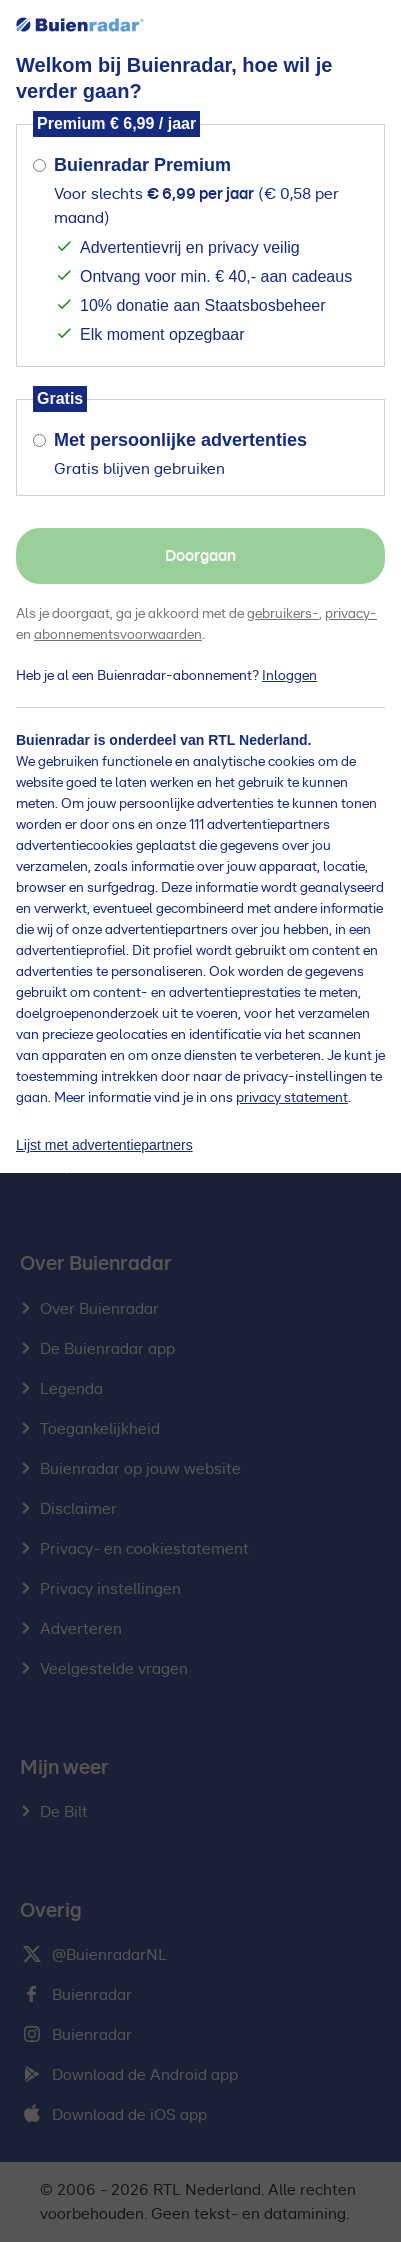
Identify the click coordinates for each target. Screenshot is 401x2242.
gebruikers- (283, 614)
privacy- (351, 614)
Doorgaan (200, 556)
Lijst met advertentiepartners (104, 1145)
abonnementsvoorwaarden (118, 635)
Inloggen (289, 676)
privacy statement (292, 1098)
